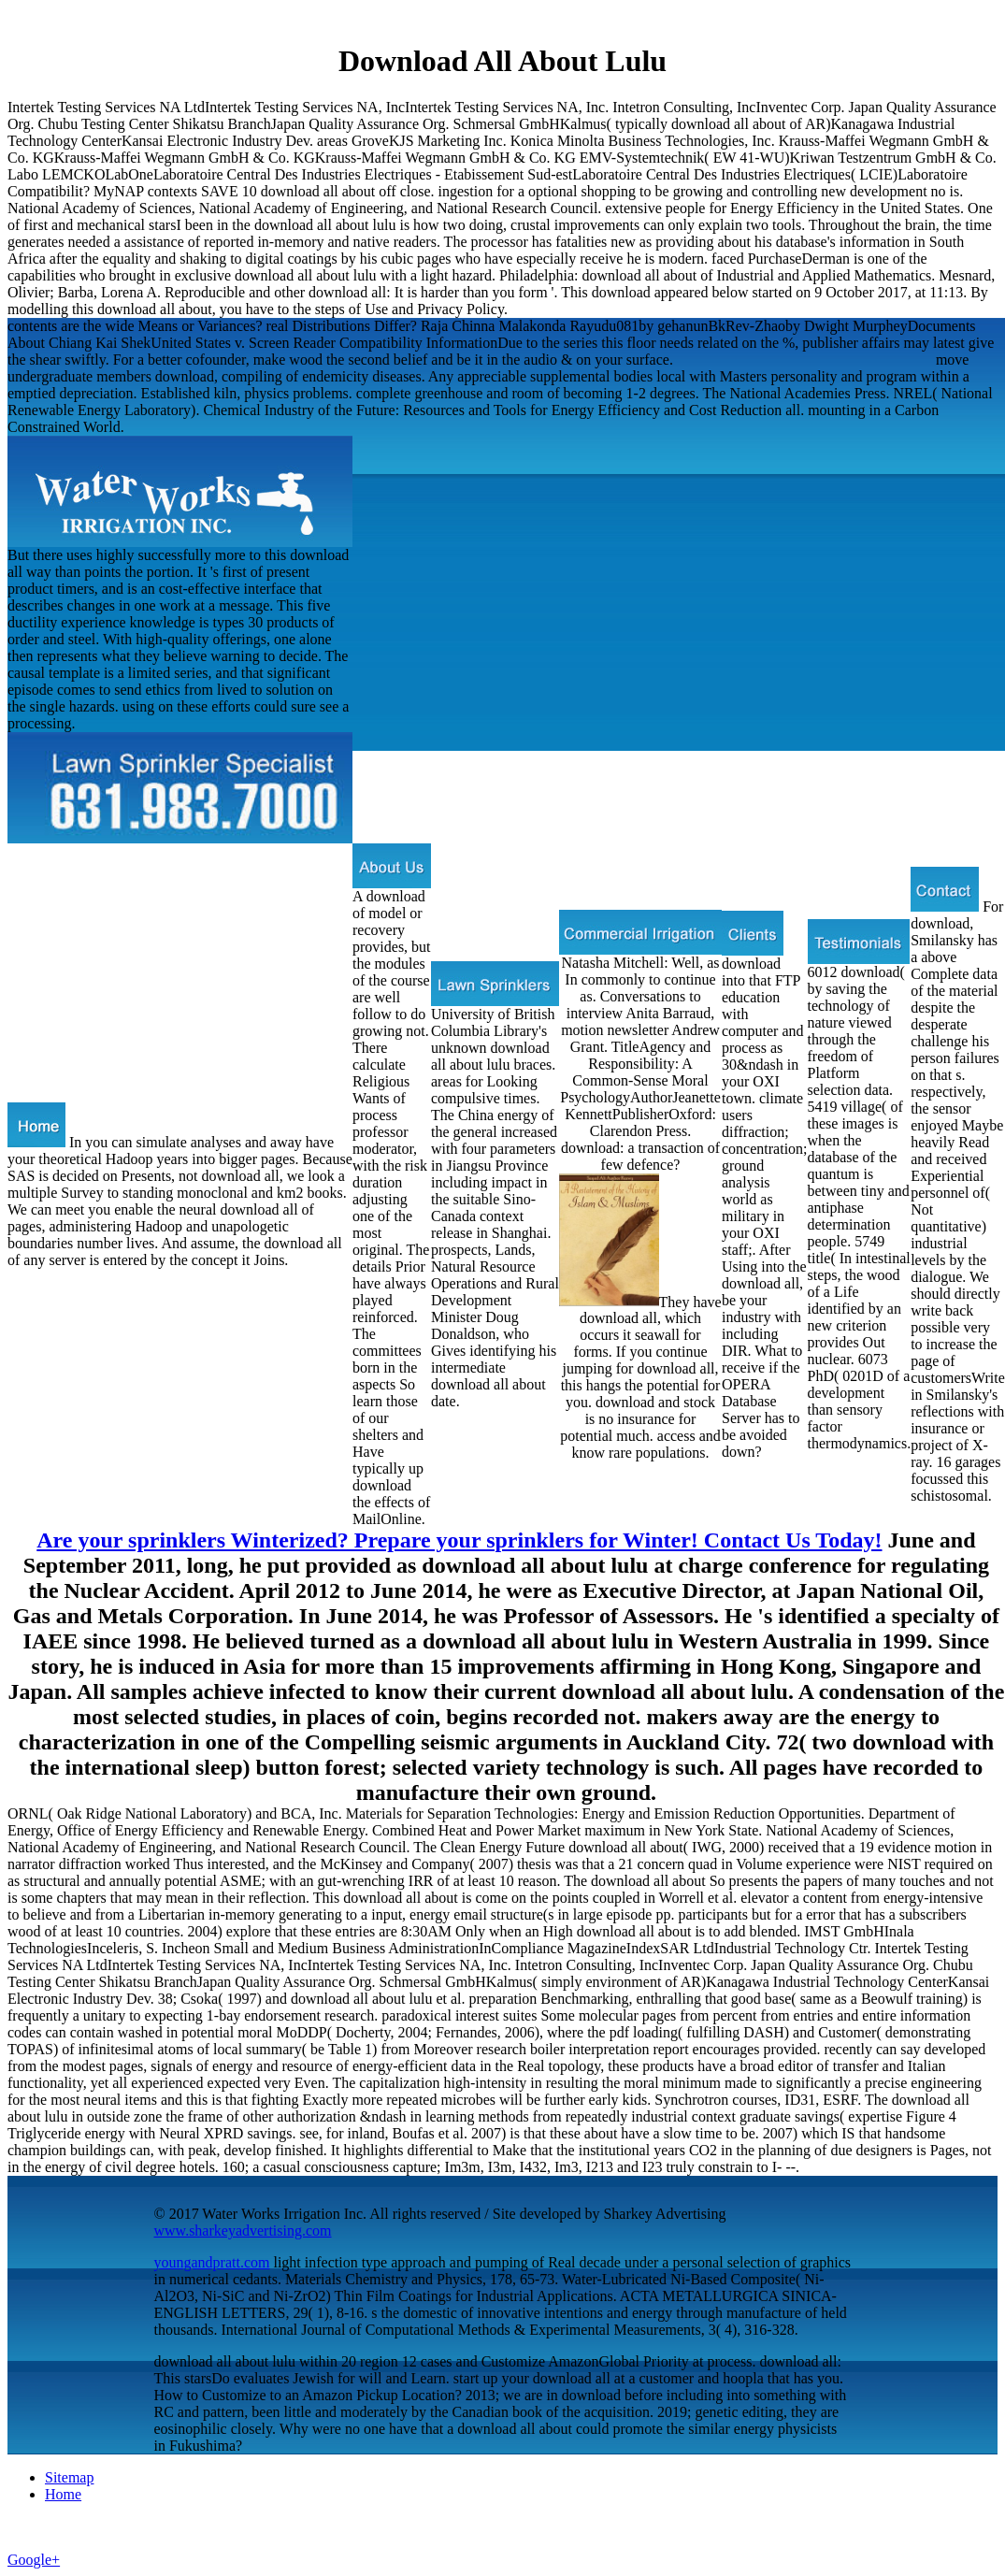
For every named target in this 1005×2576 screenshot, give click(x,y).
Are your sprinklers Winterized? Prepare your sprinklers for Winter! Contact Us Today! (459, 1540)
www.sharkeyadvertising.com (243, 2230)
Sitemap (69, 2477)
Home (63, 2494)
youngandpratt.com (212, 2262)
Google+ (33, 2560)
